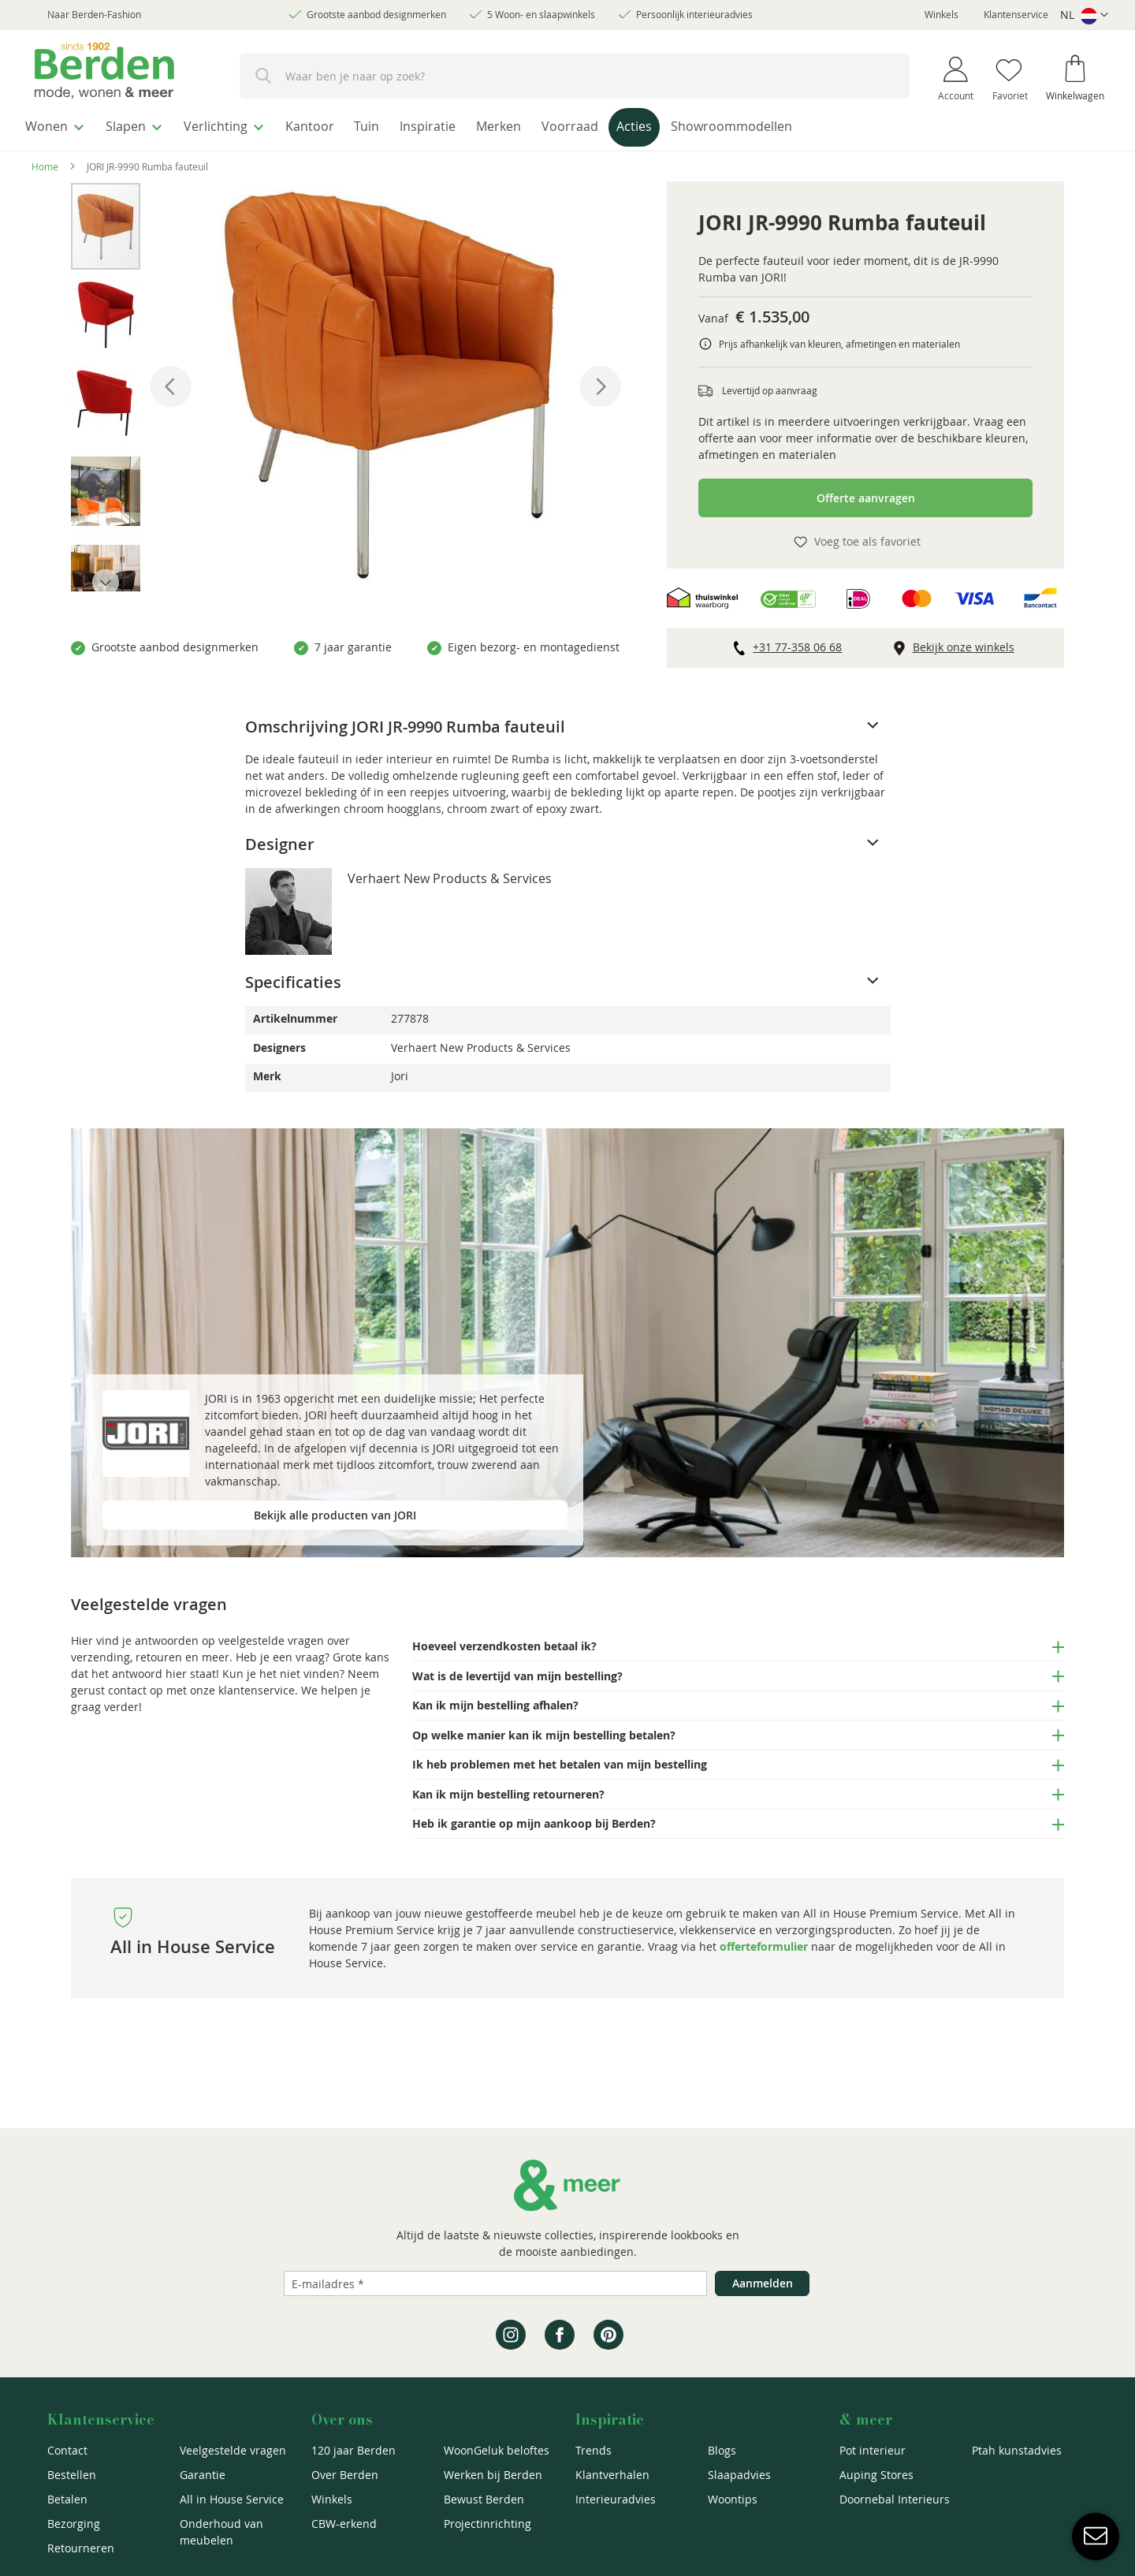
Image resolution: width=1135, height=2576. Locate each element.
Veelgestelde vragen (233, 2450)
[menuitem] (59, 125)
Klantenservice (1016, 14)
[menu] (567, 127)
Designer (279, 840)
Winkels (941, 14)
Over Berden (344, 2474)
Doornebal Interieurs (894, 2499)
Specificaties (293, 978)
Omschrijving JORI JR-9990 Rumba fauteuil (405, 722)
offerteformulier (764, 1943)
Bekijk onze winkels (963, 643)
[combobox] (575, 76)
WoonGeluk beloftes (496, 2450)
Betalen (67, 2499)
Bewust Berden (484, 2499)
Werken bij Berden (493, 2474)
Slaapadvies (739, 2474)
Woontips (732, 2499)
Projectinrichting (487, 2523)
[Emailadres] (495, 2283)
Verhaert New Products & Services (450, 874)
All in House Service (232, 2499)
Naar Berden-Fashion (94, 14)
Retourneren (80, 2548)
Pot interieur (872, 2450)
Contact (67, 2450)
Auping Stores (876, 2474)
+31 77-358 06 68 (797, 643)
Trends (593, 2450)
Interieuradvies (615, 2499)
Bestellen (71, 2474)
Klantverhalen (612, 2474)
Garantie (202, 2474)
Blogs (722, 2450)
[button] (1084, 15)
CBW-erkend (344, 2523)
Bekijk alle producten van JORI (335, 1511)
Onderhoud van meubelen (221, 2532)
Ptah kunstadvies (1017, 2450)
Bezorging (73, 2523)
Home (45, 162)
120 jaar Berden (353, 2450)
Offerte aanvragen (866, 493)
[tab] (568, 723)
